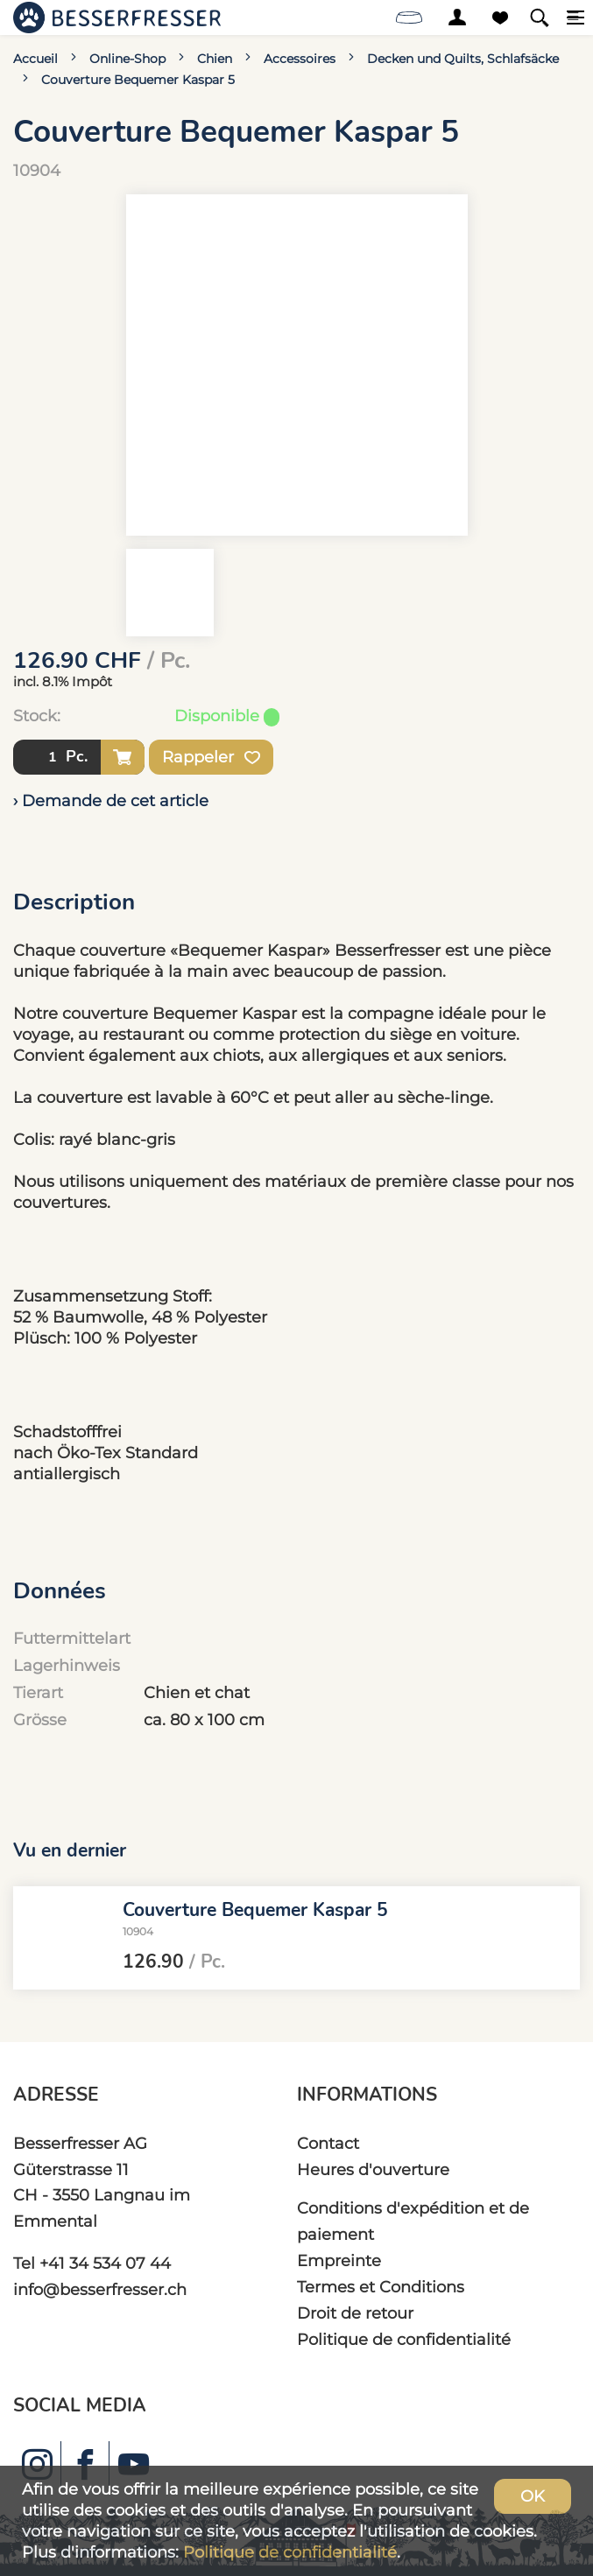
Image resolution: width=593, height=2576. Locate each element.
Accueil (35, 59)
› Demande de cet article (110, 800)
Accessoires (299, 59)
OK (532, 2496)
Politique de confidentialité (404, 2339)
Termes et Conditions (380, 2287)
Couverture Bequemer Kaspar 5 (138, 80)
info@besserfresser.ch (100, 2289)
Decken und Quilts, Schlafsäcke (463, 59)
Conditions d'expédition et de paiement (413, 2221)
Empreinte (339, 2260)
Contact (328, 2143)
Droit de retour (355, 2313)
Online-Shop (127, 59)
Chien (214, 59)
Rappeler (211, 757)
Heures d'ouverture (373, 2169)
